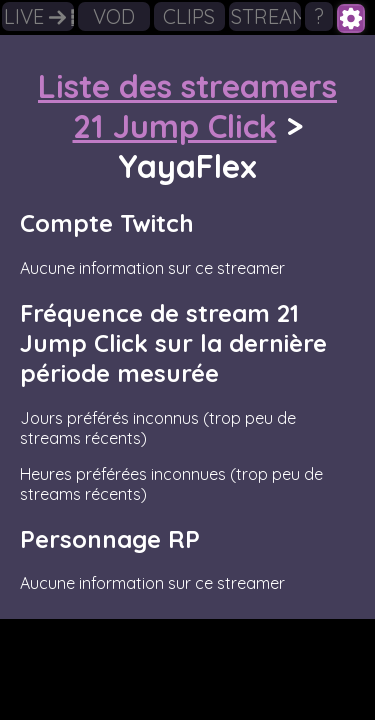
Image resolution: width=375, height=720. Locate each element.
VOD (114, 16)
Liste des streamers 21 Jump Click (187, 106)
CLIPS (189, 16)
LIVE (39, 16)
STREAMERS (266, 16)
